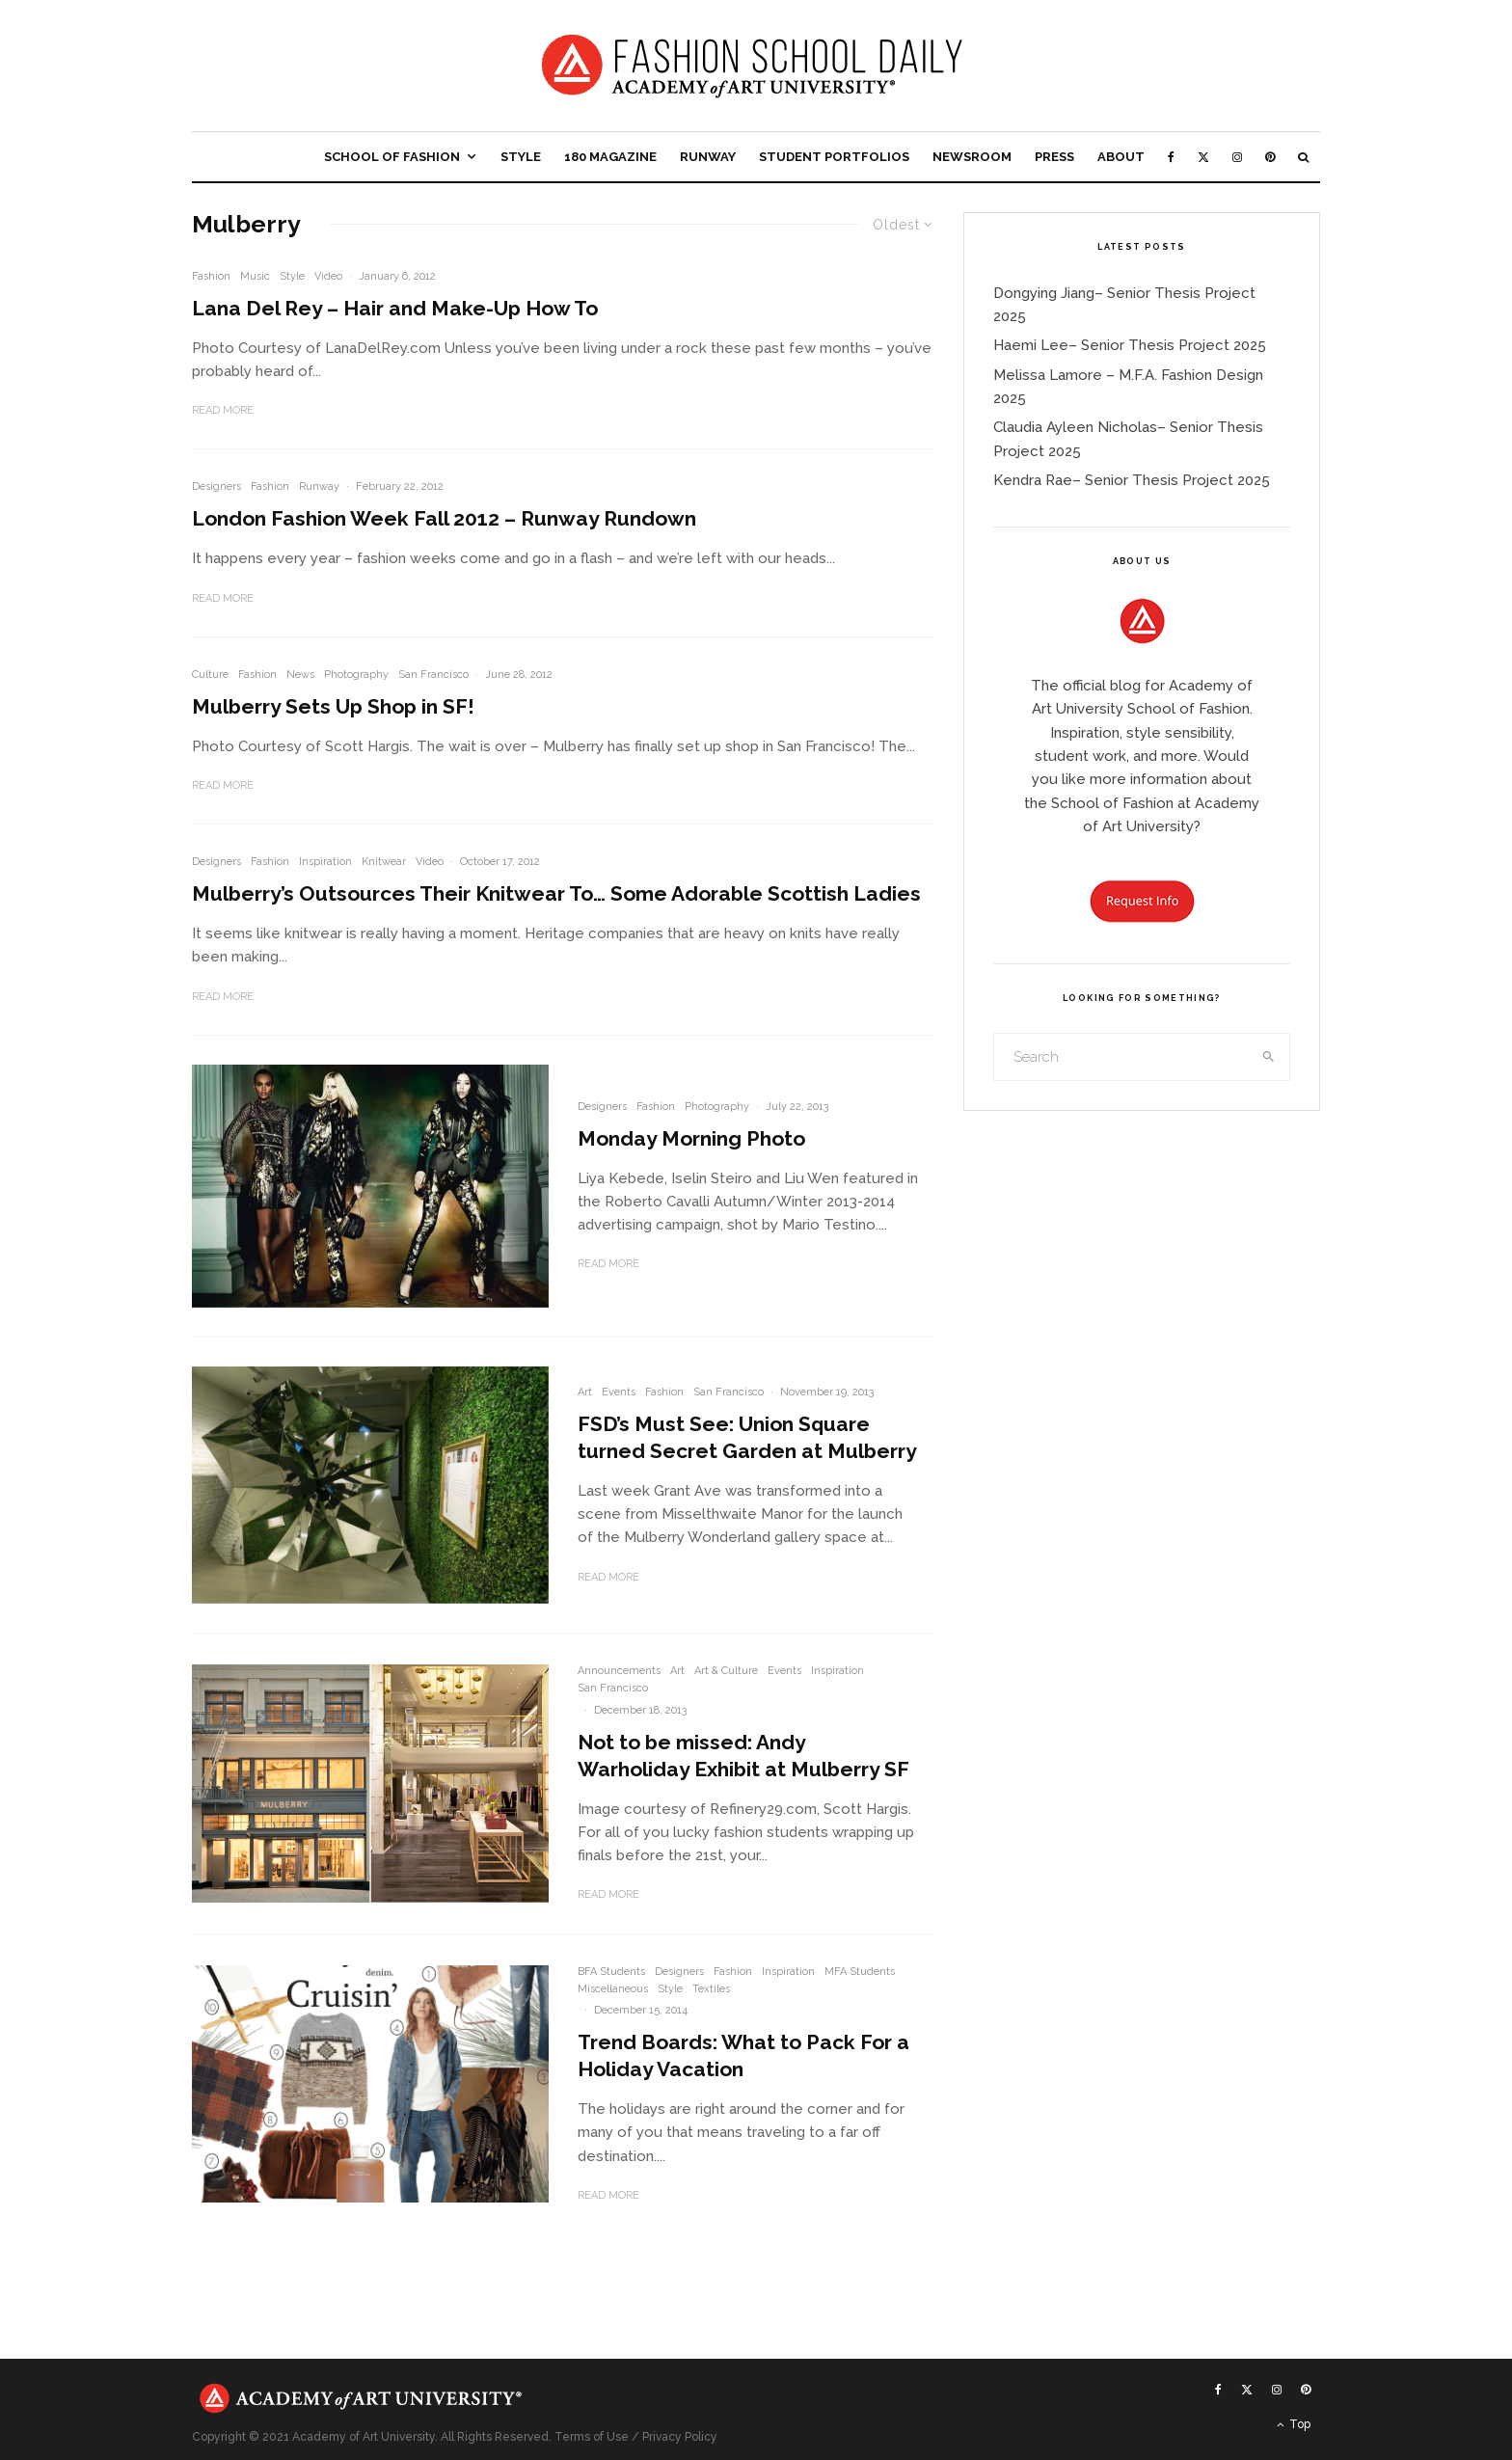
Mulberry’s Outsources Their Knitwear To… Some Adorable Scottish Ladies (556, 893)
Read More (223, 410)
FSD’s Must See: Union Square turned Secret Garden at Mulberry (747, 1437)
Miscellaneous (613, 1989)
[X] (1203, 156)
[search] (1269, 1057)
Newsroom (972, 156)
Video (328, 276)
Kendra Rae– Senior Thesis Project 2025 (1131, 480)
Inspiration (325, 861)
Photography (356, 674)
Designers (216, 486)
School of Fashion (392, 156)
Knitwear (384, 861)
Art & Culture (726, 1670)
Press (1054, 156)
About (1121, 156)
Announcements (619, 1670)
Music (255, 276)
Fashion (211, 276)
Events (618, 1392)
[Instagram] (1237, 156)
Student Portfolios (834, 156)
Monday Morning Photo (691, 1138)
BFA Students (611, 1971)
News (300, 674)
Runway (708, 156)
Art (585, 1392)
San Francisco (433, 674)
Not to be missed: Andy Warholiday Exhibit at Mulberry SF (743, 1755)
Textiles (711, 1989)
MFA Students (859, 1971)
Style (520, 156)
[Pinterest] (1270, 156)
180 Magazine (610, 156)
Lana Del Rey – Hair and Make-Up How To (395, 308)
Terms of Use (591, 2437)
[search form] (1121, 1057)
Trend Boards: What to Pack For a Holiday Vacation (743, 2055)
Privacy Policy (679, 2437)
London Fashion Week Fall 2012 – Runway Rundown (444, 518)
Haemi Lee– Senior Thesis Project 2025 (1129, 345)
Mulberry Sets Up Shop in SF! (333, 706)
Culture (210, 674)
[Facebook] (1171, 156)
